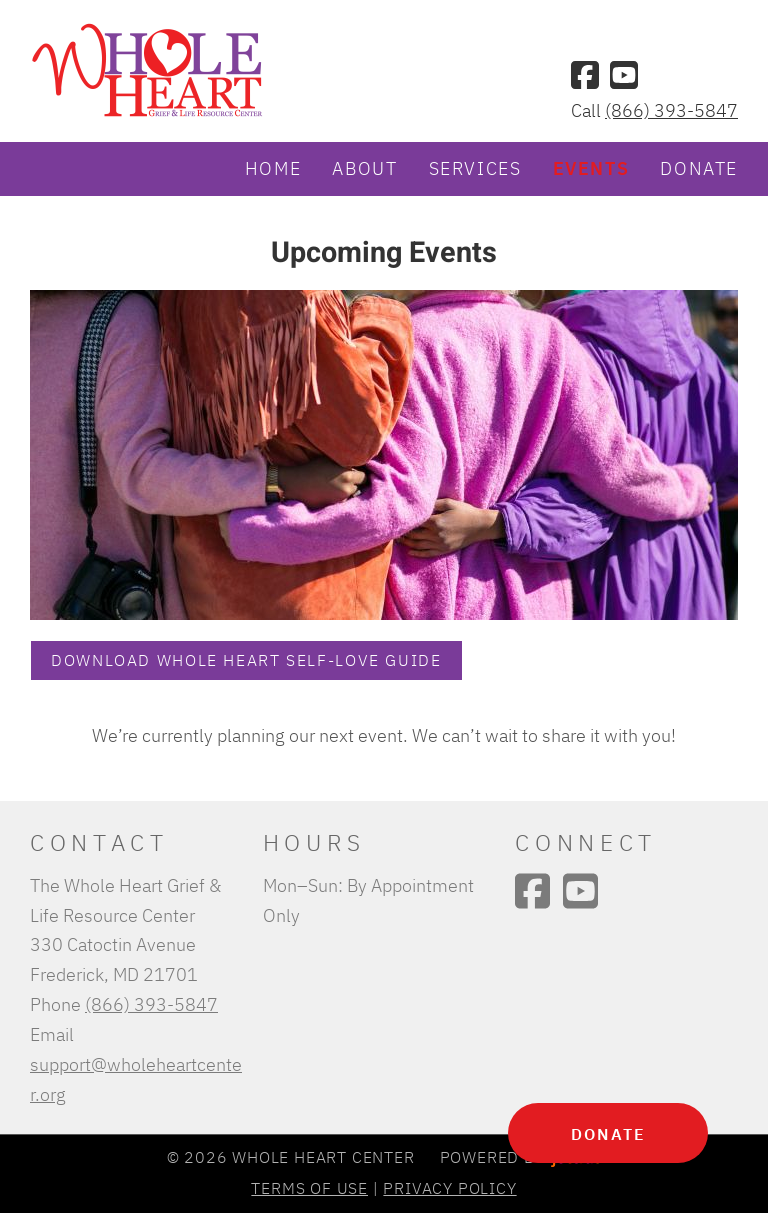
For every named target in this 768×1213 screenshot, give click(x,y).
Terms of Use (309, 1188)
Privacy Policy (449, 1188)
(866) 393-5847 (671, 110)
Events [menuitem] (591, 168)
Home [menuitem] (273, 168)
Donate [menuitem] (699, 168)
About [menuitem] (364, 168)
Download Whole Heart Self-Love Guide (246, 659)
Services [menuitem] (475, 168)
